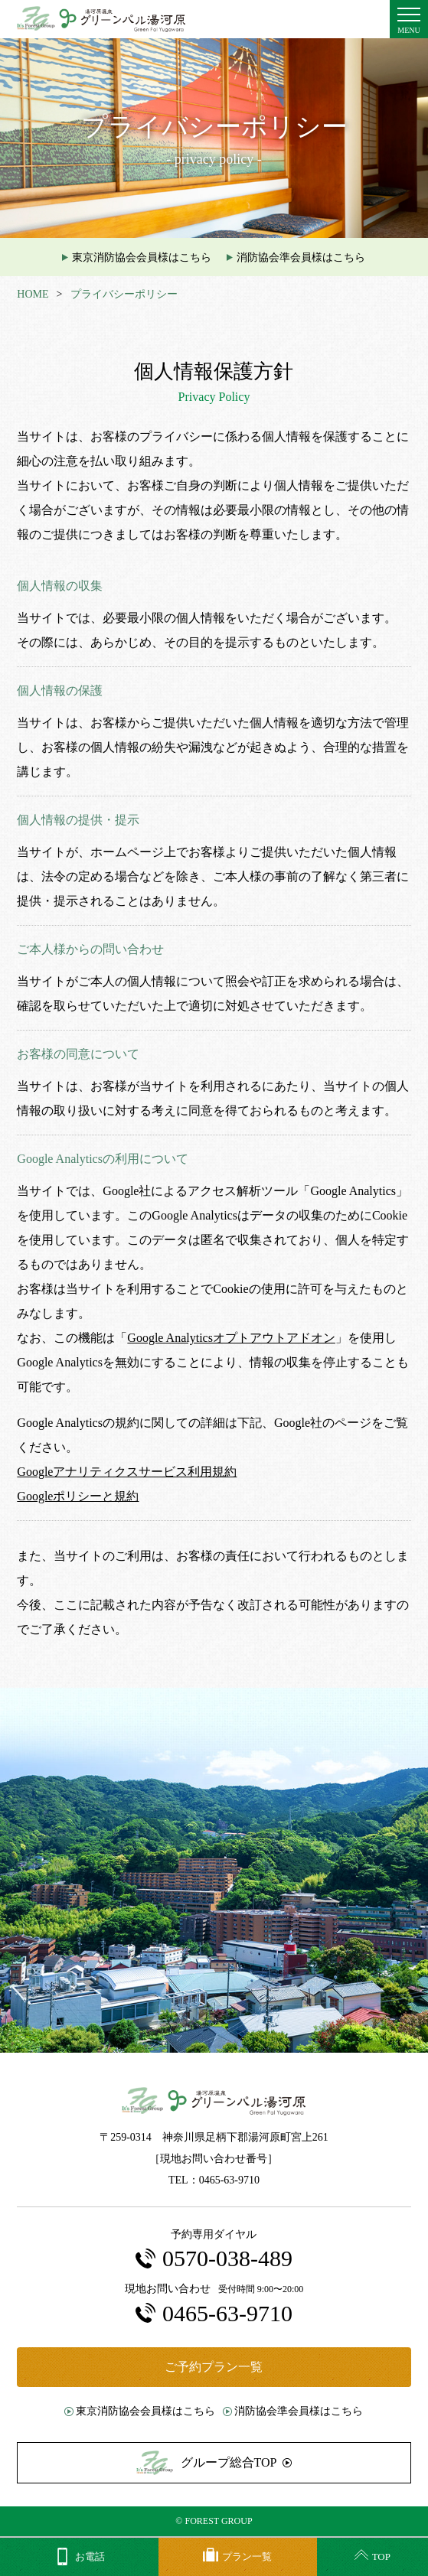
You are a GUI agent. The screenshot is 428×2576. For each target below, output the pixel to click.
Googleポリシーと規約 (78, 1496)
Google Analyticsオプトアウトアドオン (231, 1337)
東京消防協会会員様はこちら (141, 257)
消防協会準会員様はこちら (301, 257)
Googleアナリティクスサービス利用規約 (127, 1471)
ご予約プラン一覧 (214, 2366)
